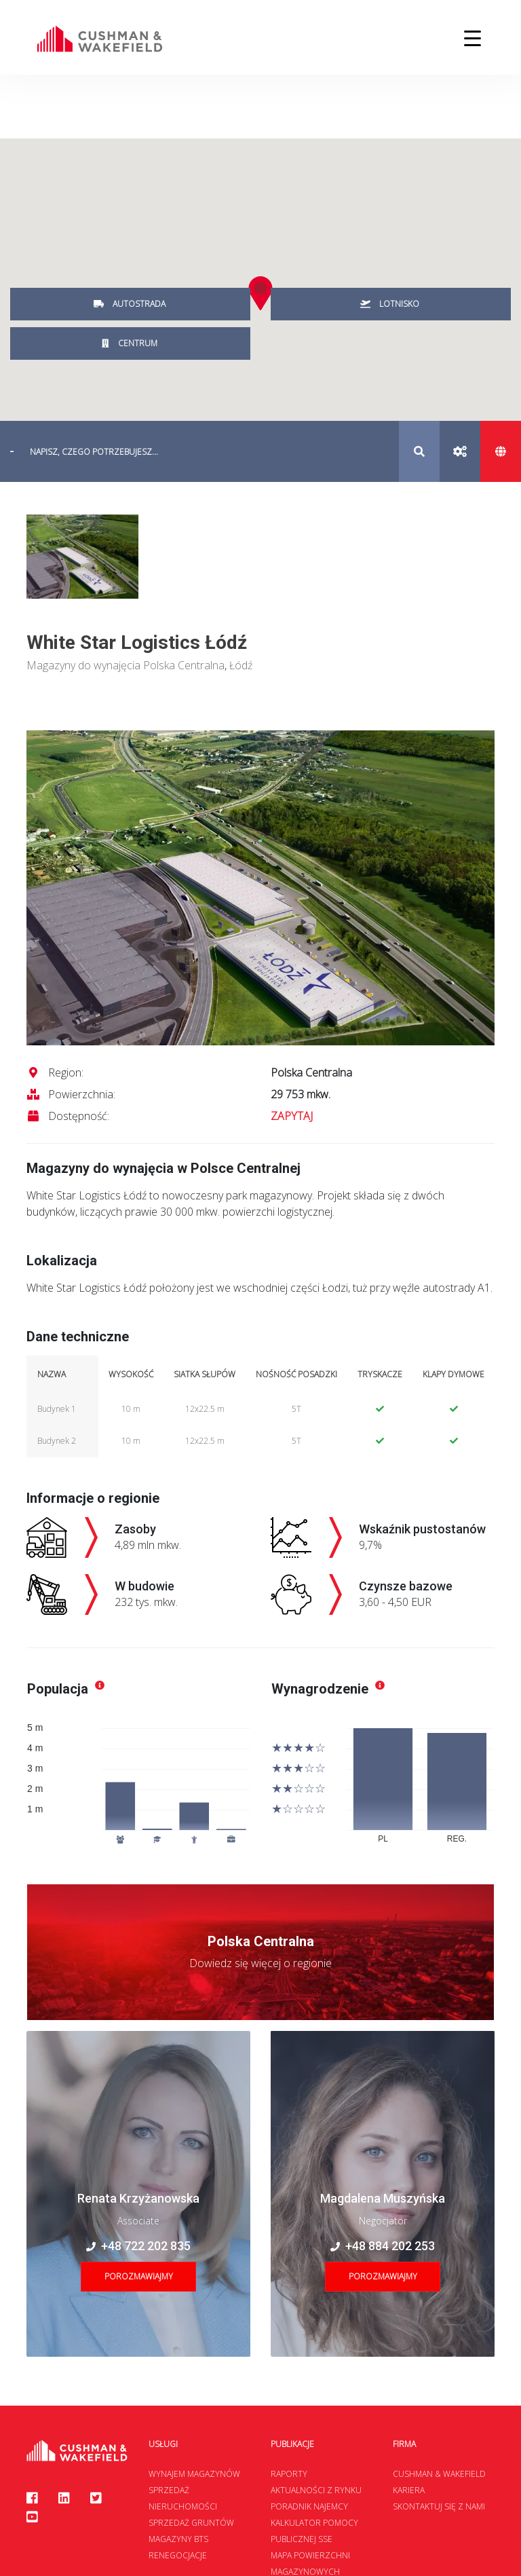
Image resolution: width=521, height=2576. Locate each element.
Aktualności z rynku (316, 2490)
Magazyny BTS (178, 2539)
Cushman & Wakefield (439, 2474)
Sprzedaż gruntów (191, 2522)
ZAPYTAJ (292, 1115)
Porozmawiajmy (138, 2276)
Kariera (409, 2490)
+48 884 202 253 (382, 2246)
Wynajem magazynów (194, 2474)
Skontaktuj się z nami (439, 2506)
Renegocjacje (178, 2555)
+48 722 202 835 (138, 2246)
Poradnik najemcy (309, 2506)
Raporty (289, 2474)
